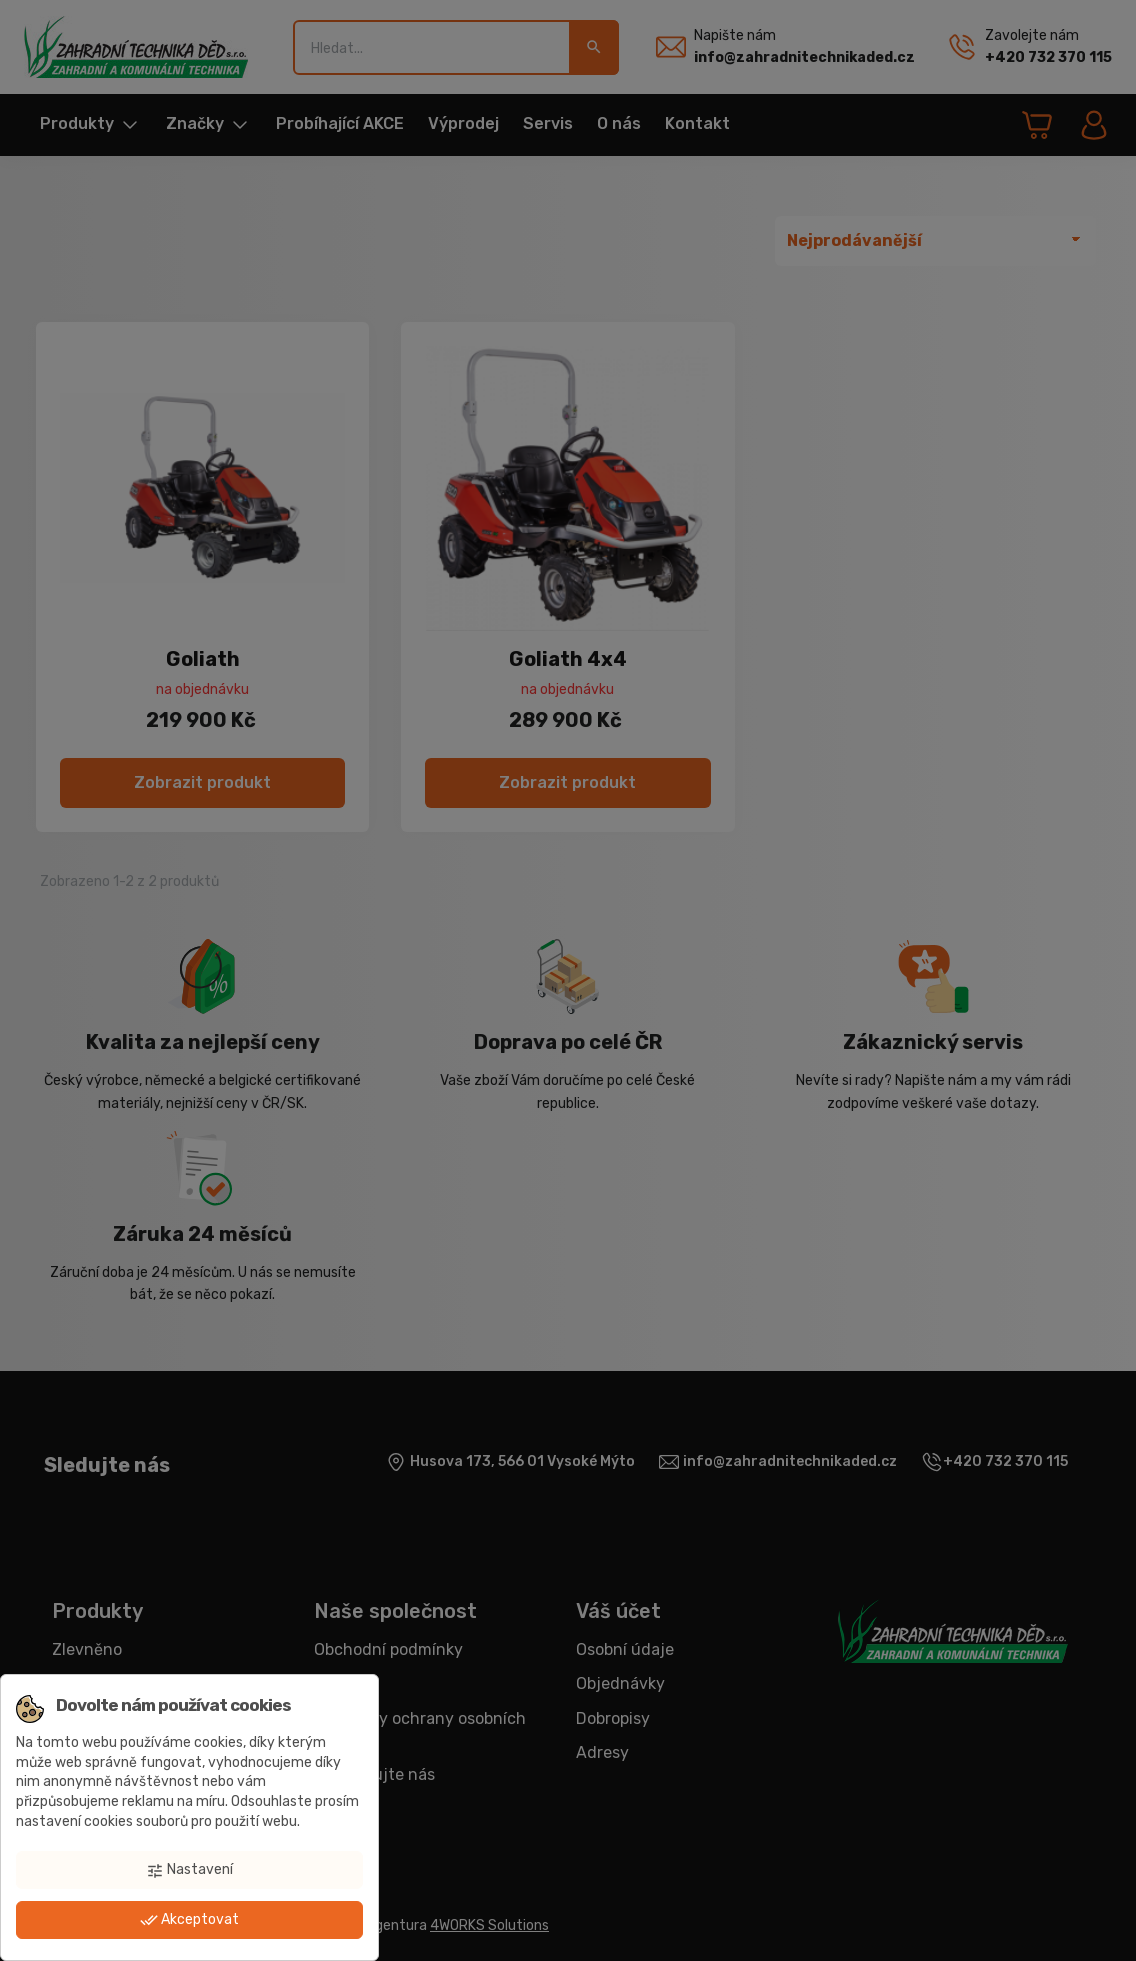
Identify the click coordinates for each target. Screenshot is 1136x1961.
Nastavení (189, 1870)
